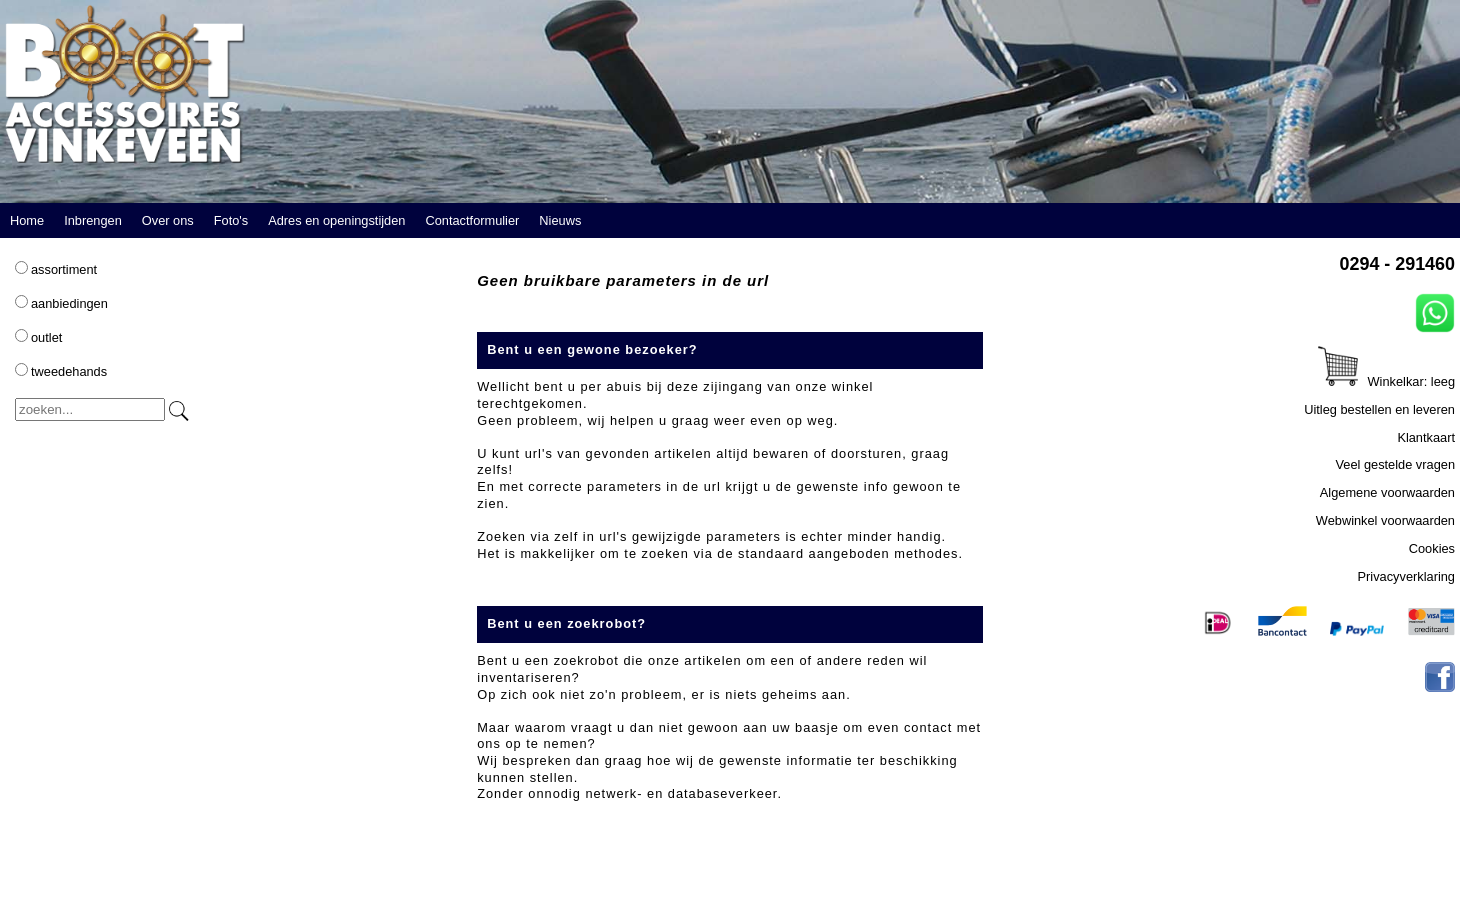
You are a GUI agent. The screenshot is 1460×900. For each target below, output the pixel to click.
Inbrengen (93, 220)
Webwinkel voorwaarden (1385, 520)
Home (27, 220)
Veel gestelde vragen (1395, 464)
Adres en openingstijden (336, 220)
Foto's (231, 220)
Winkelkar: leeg (1386, 381)
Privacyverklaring (1406, 576)
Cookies (1432, 548)
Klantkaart (1426, 437)
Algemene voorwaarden (1387, 492)
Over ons (168, 220)
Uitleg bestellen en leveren (1379, 409)
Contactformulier (472, 220)
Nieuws (560, 220)
